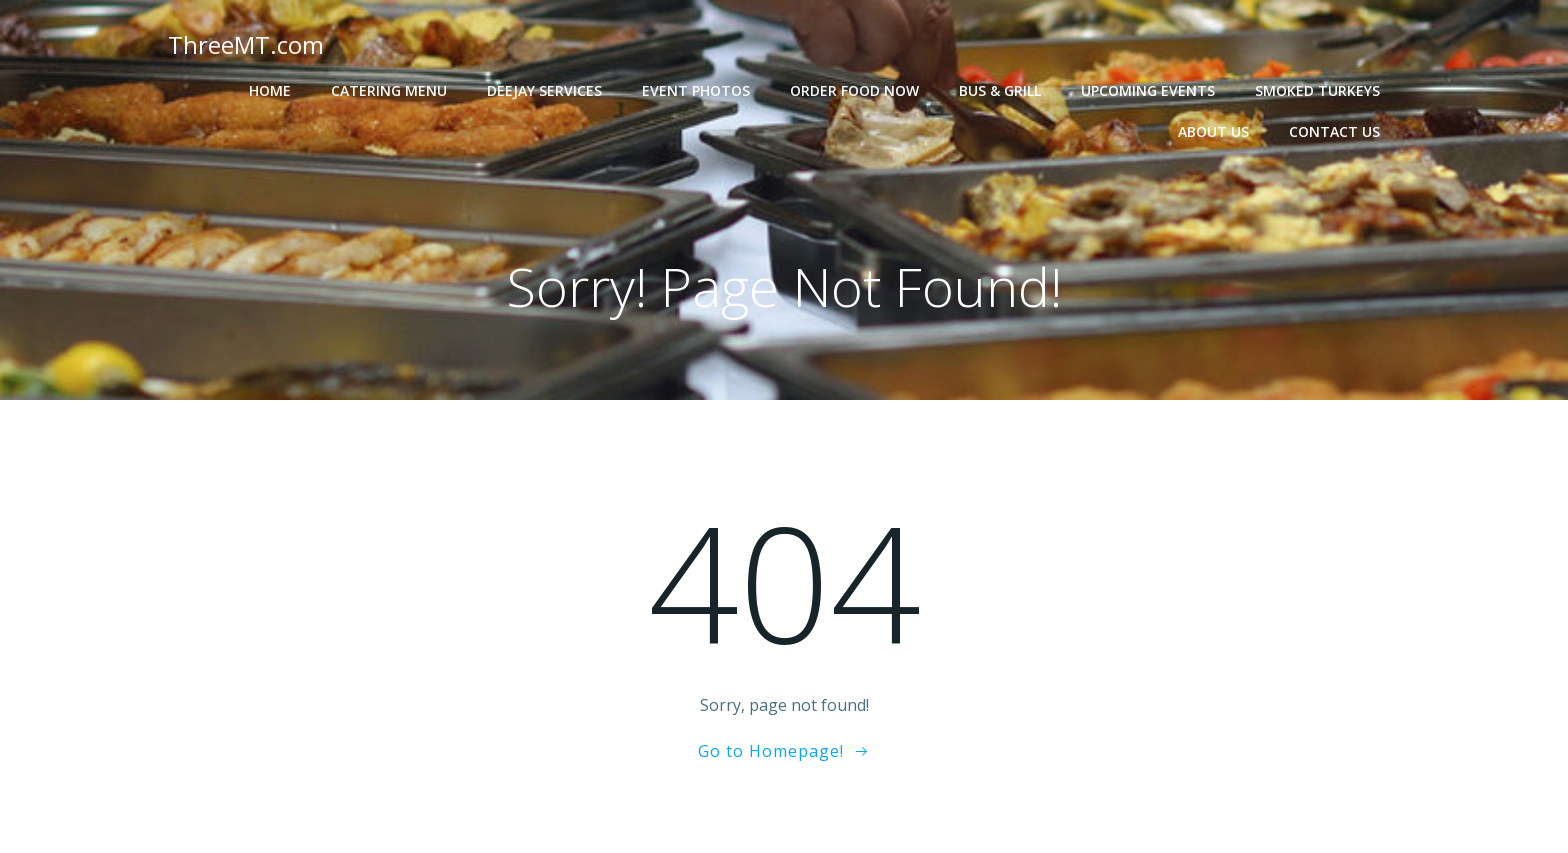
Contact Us (1334, 131)
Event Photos (696, 90)
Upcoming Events (1148, 90)
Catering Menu (389, 90)
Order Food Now (854, 90)
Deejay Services (544, 90)
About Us (1213, 131)
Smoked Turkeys (1317, 90)
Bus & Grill (1000, 90)
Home (270, 90)
